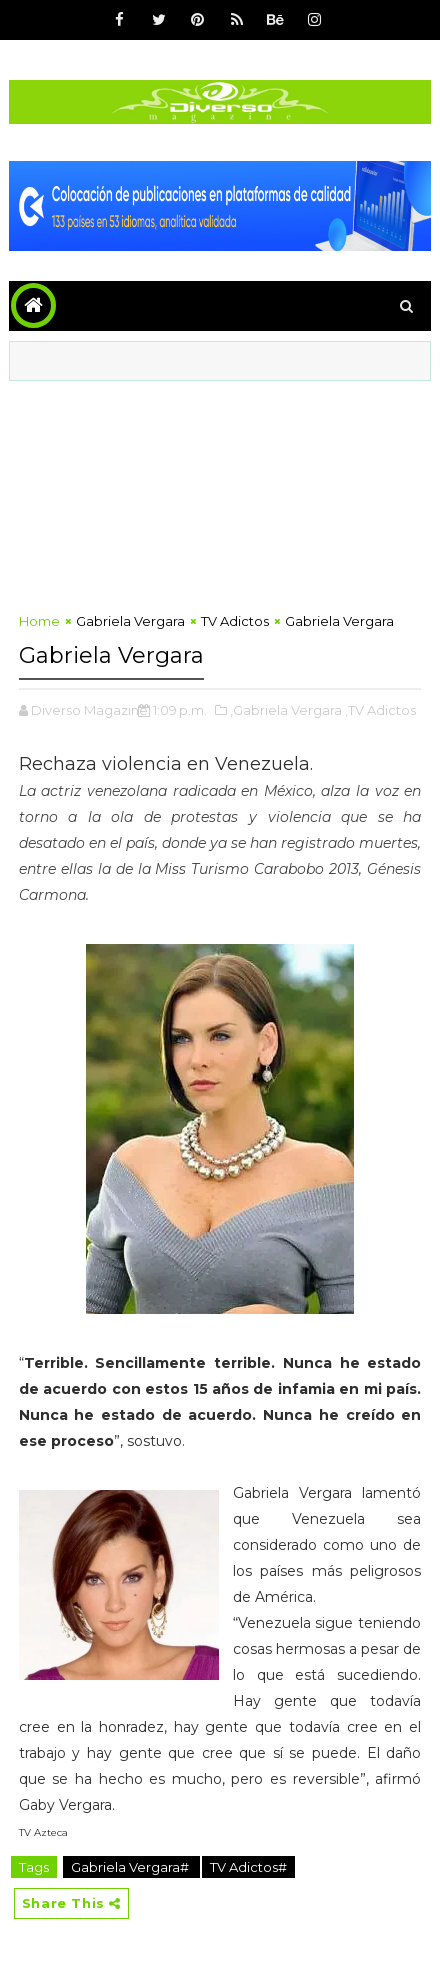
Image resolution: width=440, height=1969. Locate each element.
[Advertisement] (220, 491)
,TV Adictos (380, 710)
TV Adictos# (248, 1867)
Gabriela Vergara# (131, 1867)
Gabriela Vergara (130, 621)
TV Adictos (235, 621)
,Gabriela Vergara (286, 710)
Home (39, 621)
